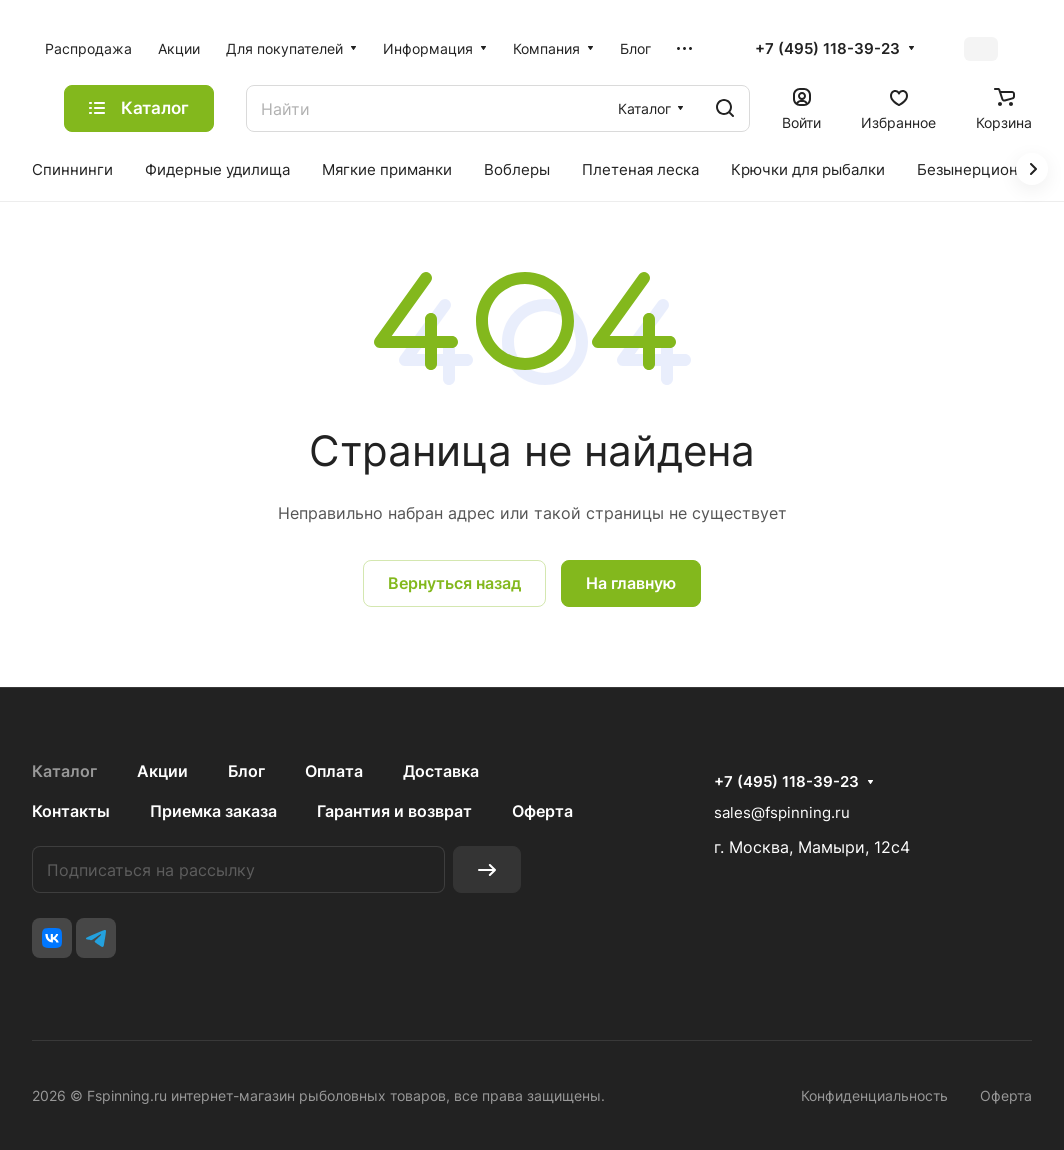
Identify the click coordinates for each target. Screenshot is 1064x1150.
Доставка (441, 771)
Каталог (64, 771)
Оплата (334, 771)
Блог (246, 771)
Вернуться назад (454, 583)
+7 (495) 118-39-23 (827, 49)
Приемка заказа (213, 811)
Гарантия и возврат (394, 811)
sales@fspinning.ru (782, 812)
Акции (162, 771)
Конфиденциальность (874, 1095)
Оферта (542, 811)
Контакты (71, 811)
